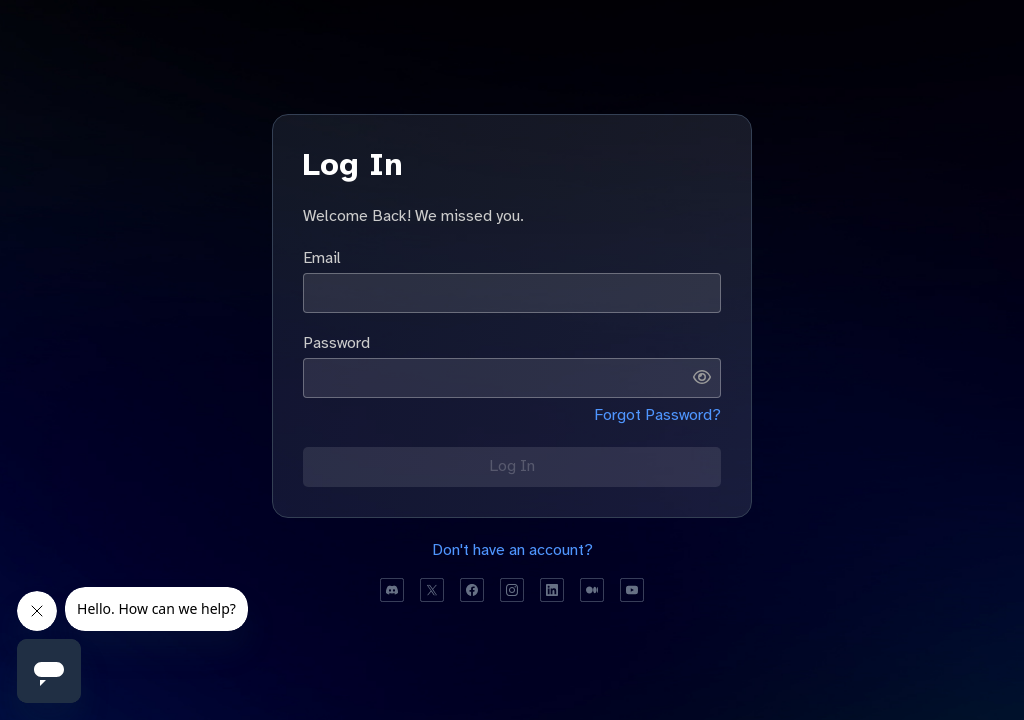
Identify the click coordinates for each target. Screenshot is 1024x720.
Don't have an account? (512, 550)
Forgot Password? (657, 415)
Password (336, 343)
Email (322, 258)
